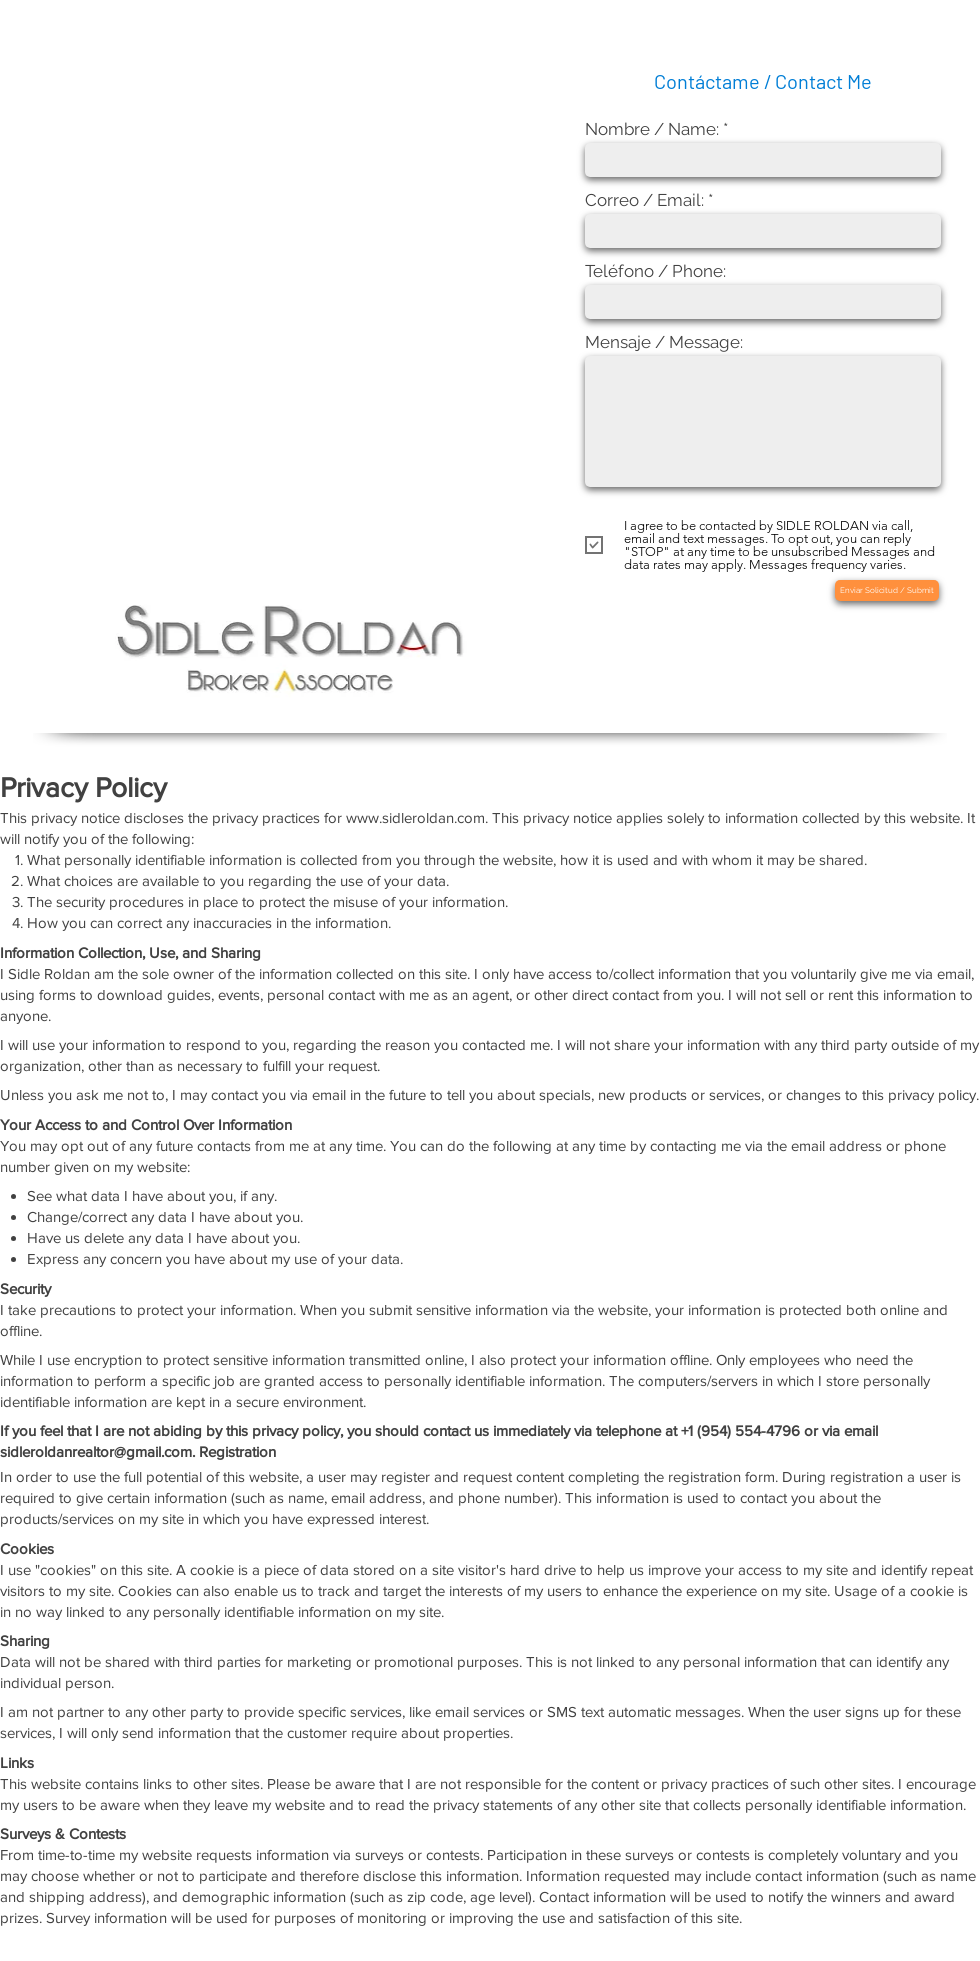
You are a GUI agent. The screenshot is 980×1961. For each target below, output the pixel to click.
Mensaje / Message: (664, 342)
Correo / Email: (644, 200)
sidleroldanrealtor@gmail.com (96, 1451)
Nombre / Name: (652, 129)
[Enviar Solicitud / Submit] (887, 590)
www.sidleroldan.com (415, 817)
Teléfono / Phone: (655, 271)
